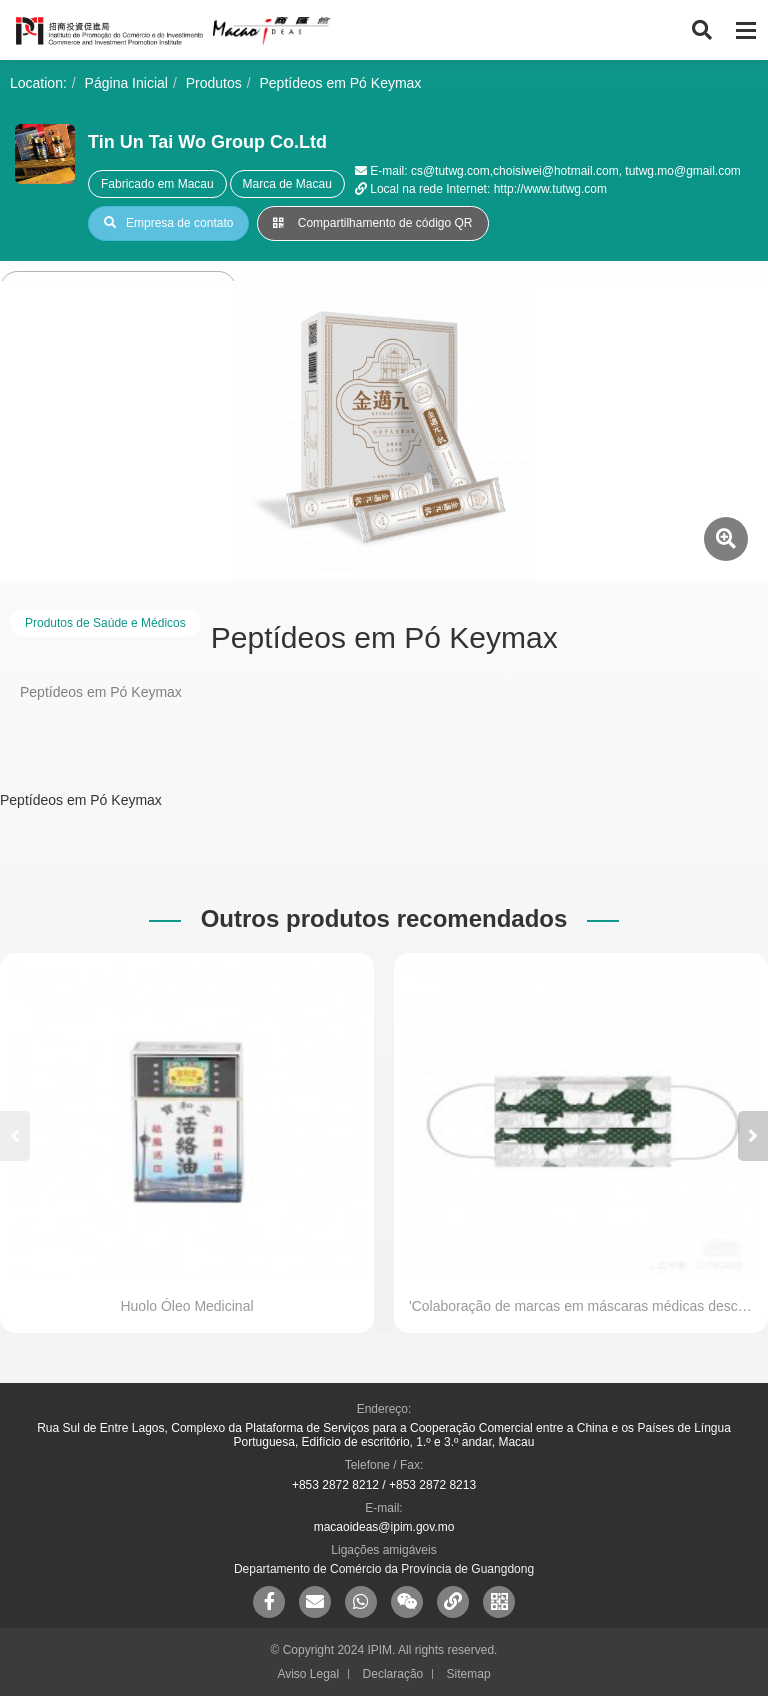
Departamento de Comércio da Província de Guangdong (384, 1569)
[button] (753, 1136)
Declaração (393, 1674)
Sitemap (469, 1674)
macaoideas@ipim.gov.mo (384, 1527)
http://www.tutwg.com (550, 189)
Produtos (214, 83)
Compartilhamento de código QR (372, 223)
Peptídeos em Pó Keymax (341, 83)
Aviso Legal (308, 1674)
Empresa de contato (168, 223)
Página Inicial (126, 83)
